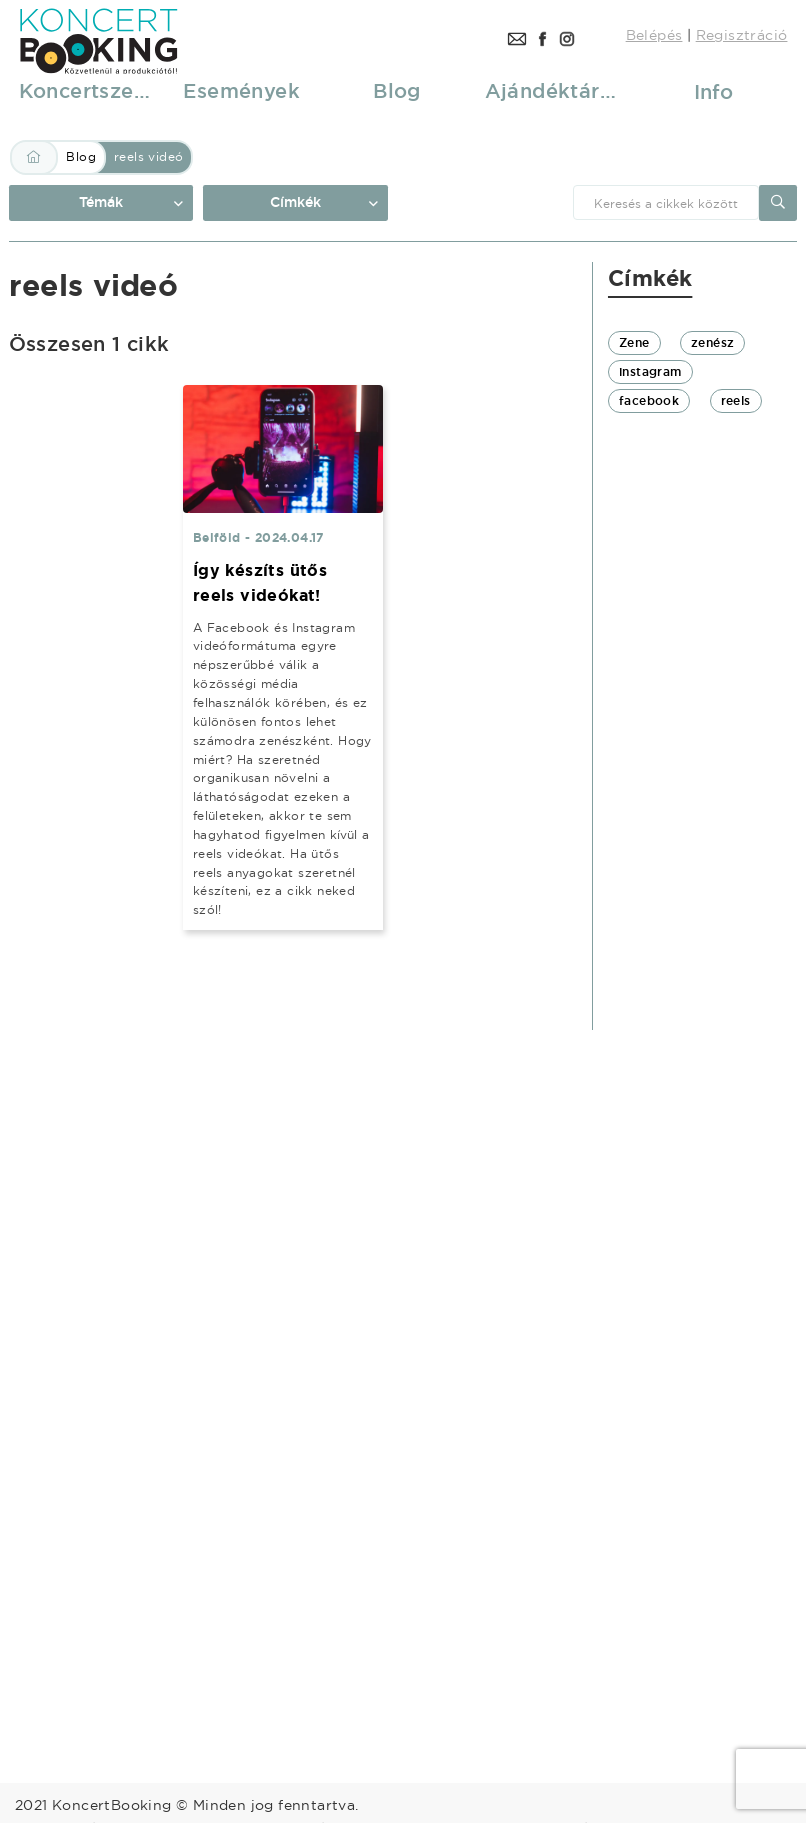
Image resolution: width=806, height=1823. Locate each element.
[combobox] (666, 202)
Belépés (654, 35)
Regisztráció (742, 35)
